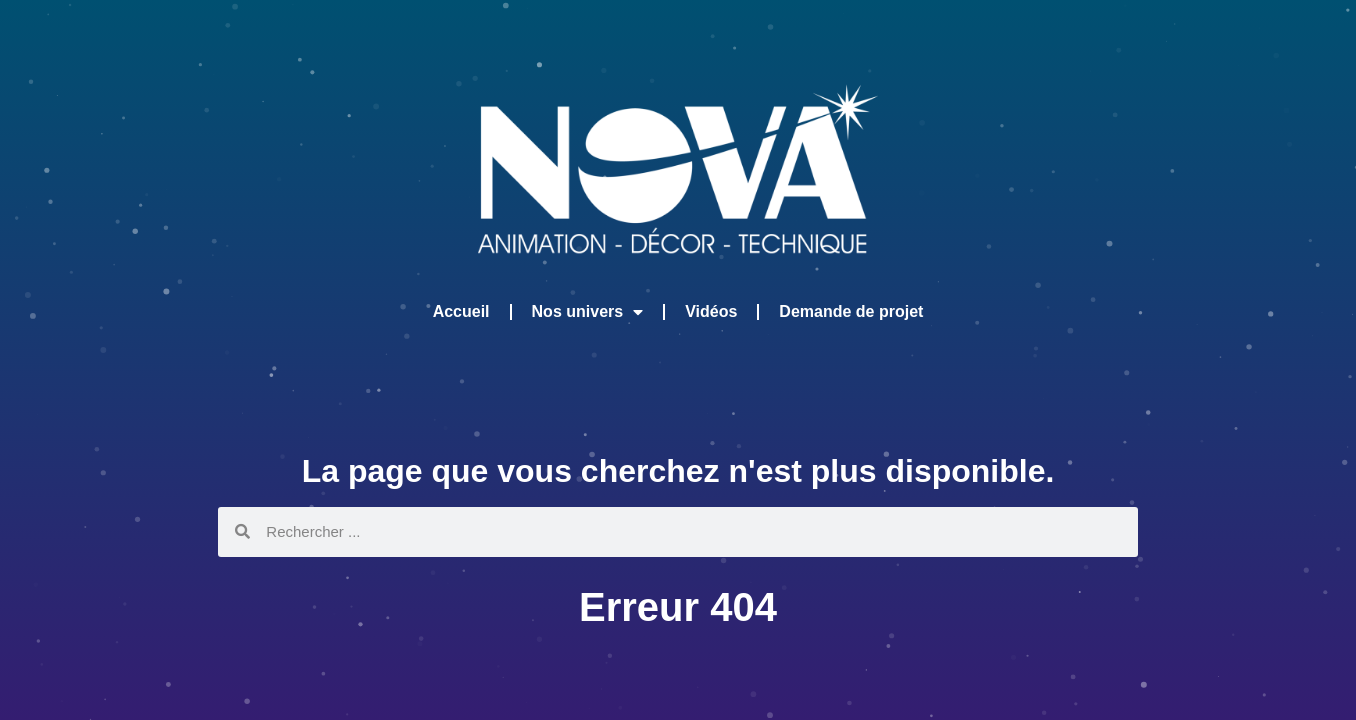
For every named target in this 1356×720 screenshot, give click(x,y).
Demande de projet (851, 311)
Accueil (461, 311)
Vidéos (711, 311)
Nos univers (588, 312)
